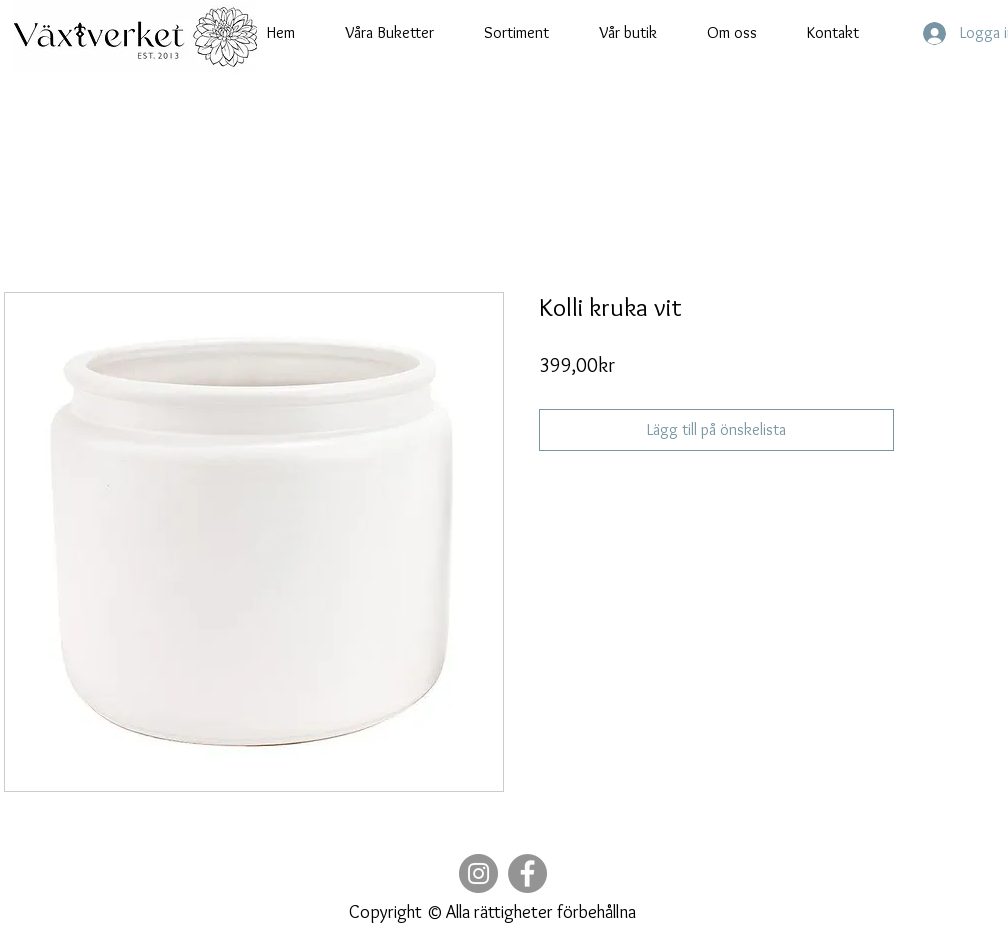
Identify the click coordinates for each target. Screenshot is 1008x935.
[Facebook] (527, 873)
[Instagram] (478, 873)
